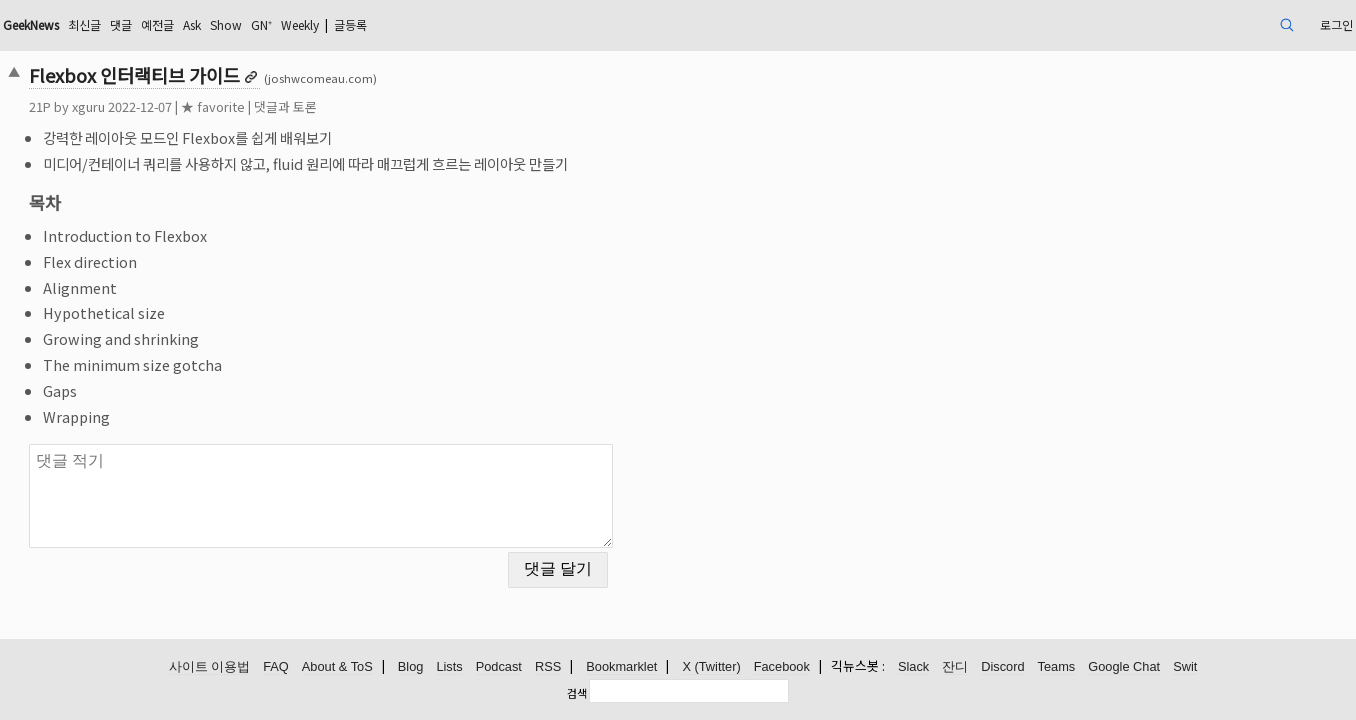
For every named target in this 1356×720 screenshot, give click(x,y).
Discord (1002, 667)
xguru (219, 106)
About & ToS (337, 667)
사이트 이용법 (210, 667)
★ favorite (344, 106)
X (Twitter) (711, 667)
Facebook (782, 667)
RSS (548, 667)
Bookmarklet (621, 667)
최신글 (239, 24)
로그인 (1197, 24)
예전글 (322, 24)
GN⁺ (444, 24)
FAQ (276, 667)
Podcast (499, 667)
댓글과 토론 (416, 106)
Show (403, 24)
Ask (363, 24)
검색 (577, 693)
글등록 (552, 24)
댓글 (281, 24)
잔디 (955, 667)
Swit (1185, 667)
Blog (411, 667)
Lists (449, 667)
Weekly (491, 24)
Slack (913, 667)
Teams (1057, 667)
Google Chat (1124, 667)
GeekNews (175, 24)
